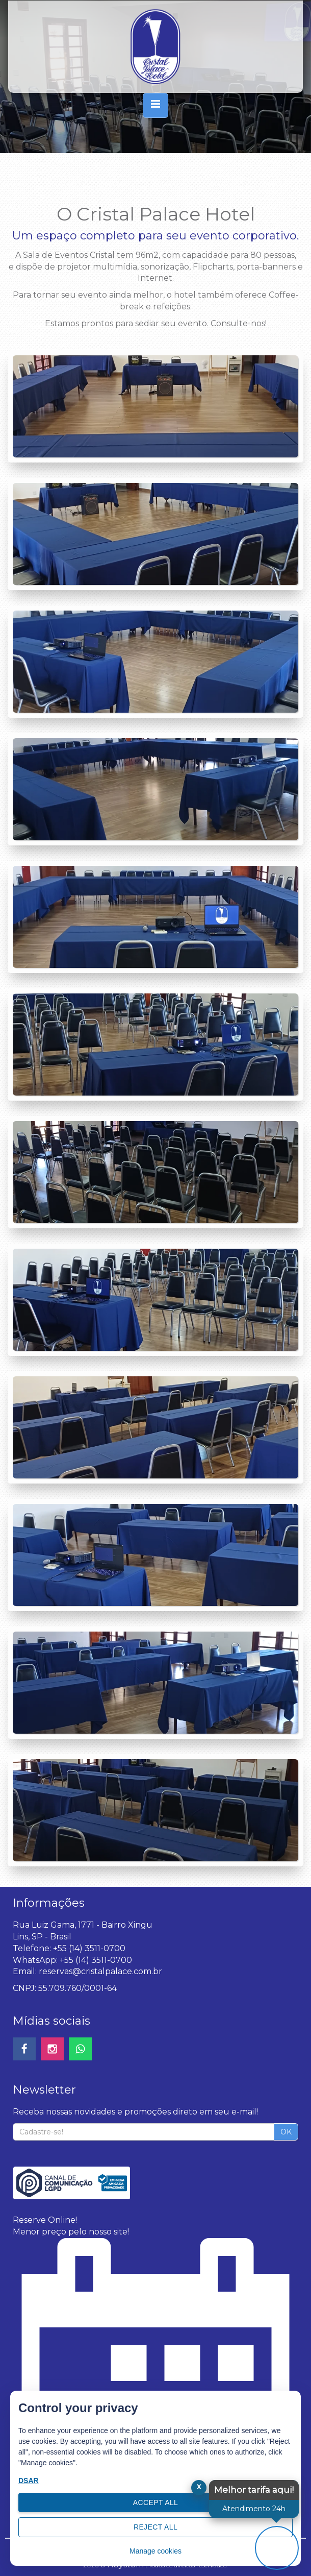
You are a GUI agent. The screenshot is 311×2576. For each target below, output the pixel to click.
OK (286, 2131)
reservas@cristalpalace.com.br (100, 1971)
